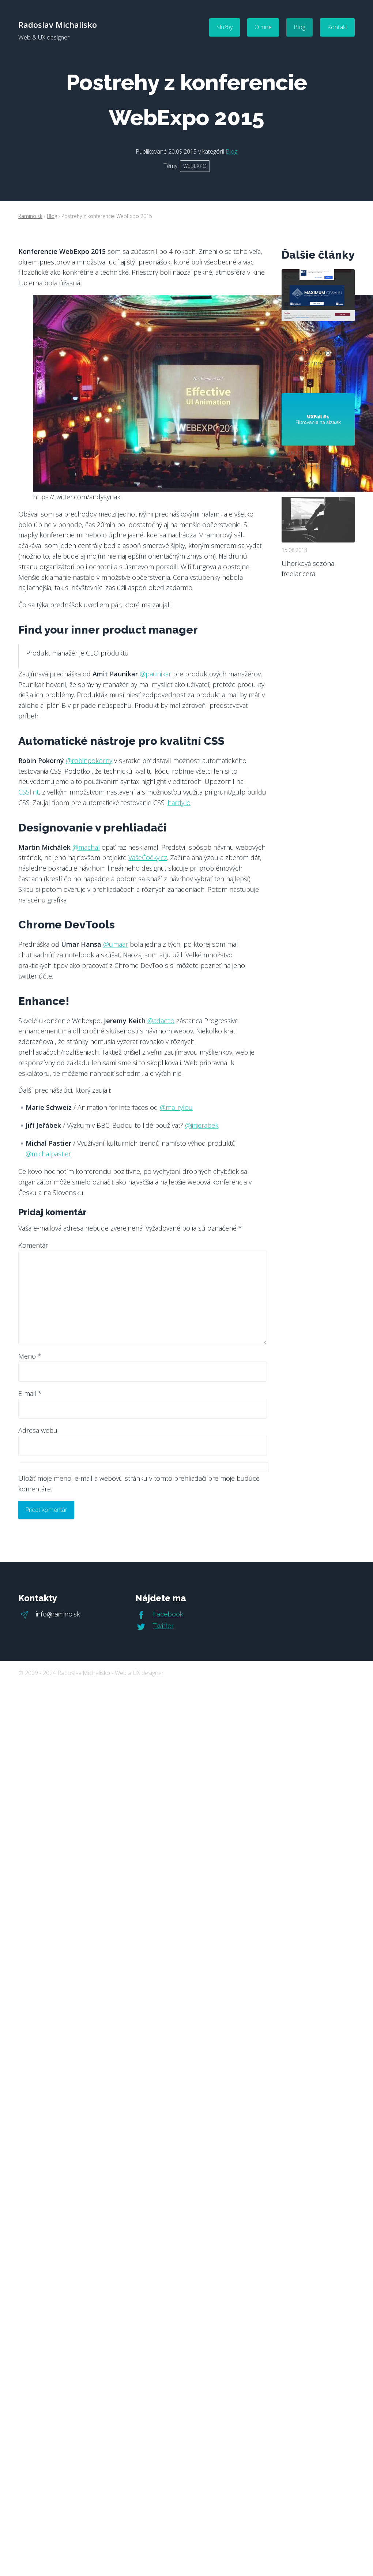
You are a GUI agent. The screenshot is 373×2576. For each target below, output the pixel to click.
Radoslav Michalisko (57, 31)
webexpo (195, 165)
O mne (263, 27)
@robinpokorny (89, 760)
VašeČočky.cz (147, 857)
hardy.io (179, 802)
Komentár (33, 1245)
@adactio (160, 1020)
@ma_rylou (176, 1107)
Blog (299, 27)
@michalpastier (48, 1153)
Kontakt (337, 27)
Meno (29, 1356)
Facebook (168, 1614)
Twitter (163, 1626)
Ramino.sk (30, 216)
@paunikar (155, 673)
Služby (224, 27)
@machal (86, 847)
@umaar (115, 944)
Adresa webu (37, 1430)
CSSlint (28, 792)
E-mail (30, 1393)
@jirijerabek (201, 1125)
